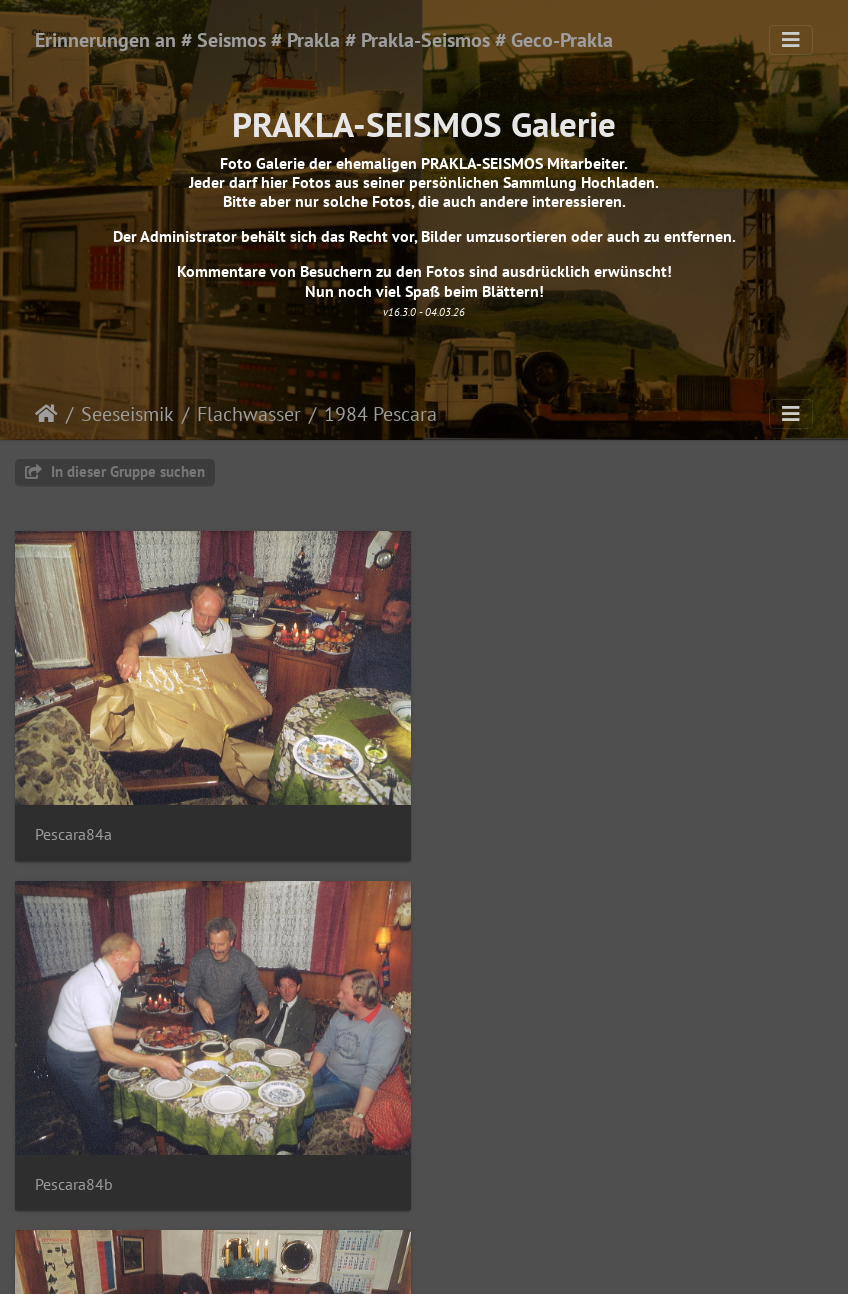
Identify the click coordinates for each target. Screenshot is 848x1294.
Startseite (46, 414)
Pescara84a (73, 833)
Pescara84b (498, 833)
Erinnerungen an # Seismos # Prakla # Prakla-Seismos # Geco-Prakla (324, 40)
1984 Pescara (380, 414)
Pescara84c (73, 1182)
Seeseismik (127, 414)
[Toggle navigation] (791, 40)
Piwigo (465, 1260)
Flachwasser (249, 414)
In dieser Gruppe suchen (115, 471)
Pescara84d (498, 1182)
